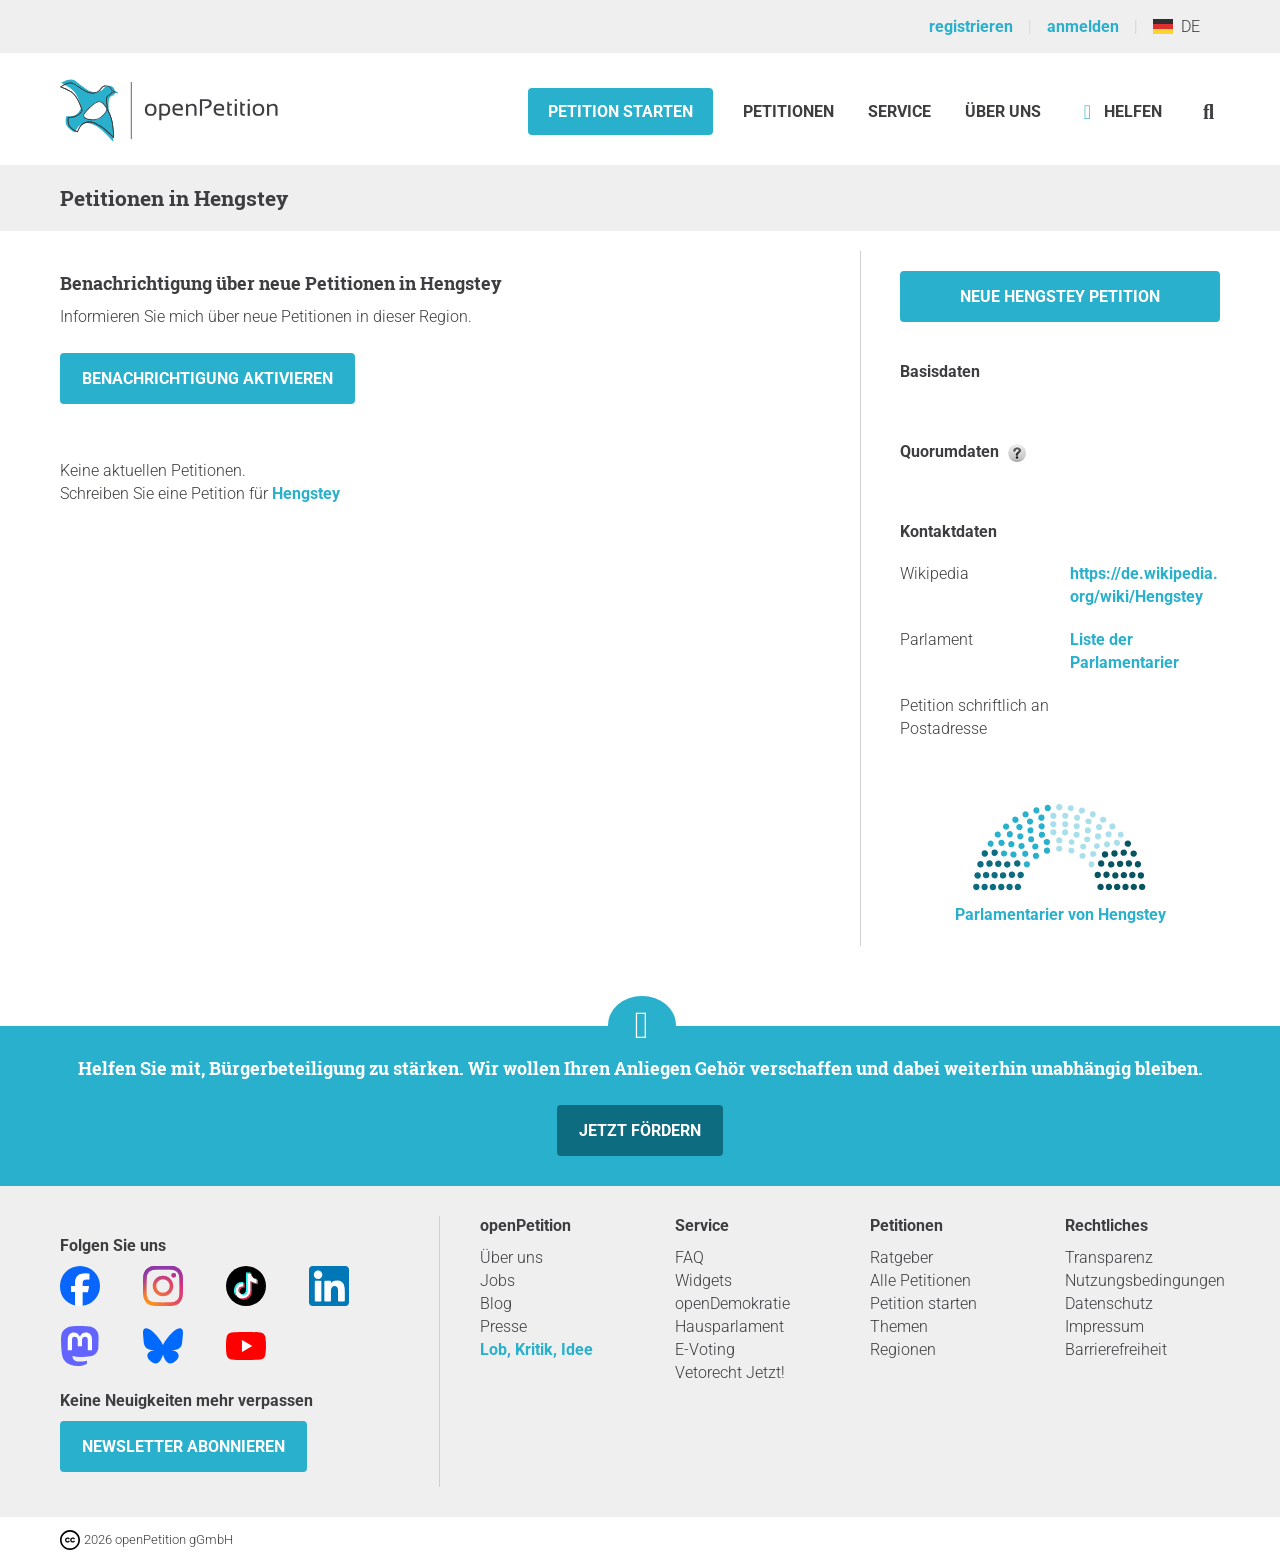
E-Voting (705, 1349)
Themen (899, 1326)
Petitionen (790, 111)
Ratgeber (901, 1257)
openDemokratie (732, 1303)
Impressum (1104, 1326)
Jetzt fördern (640, 1130)
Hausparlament (729, 1326)
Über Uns (1003, 111)
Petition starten (620, 111)
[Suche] (1208, 111)
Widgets (703, 1280)
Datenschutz (1109, 1303)
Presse (503, 1326)
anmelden (1083, 26)
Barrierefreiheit (1116, 1349)
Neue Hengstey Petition (1060, 296)
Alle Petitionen (920, 1280)
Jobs (497, 1280)
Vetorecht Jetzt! (730, 1372)
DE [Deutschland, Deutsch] (1176, 26)
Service (899, 111)
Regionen (903, 1349)
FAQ (689, 1257)
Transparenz (1109, 1257)
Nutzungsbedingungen (1145, 1280)
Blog (496, 1303)
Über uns (511, 1257)
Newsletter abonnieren (183, 1446)
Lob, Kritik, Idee (536, 1349)
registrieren (971, 26)
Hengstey (306, 493)
